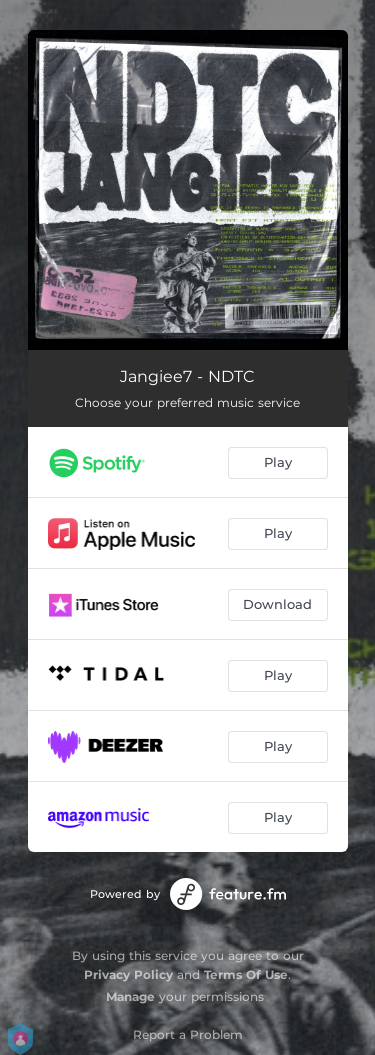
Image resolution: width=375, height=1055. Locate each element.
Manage (130, 996)
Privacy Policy (128, 974)
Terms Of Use (246, 974)
